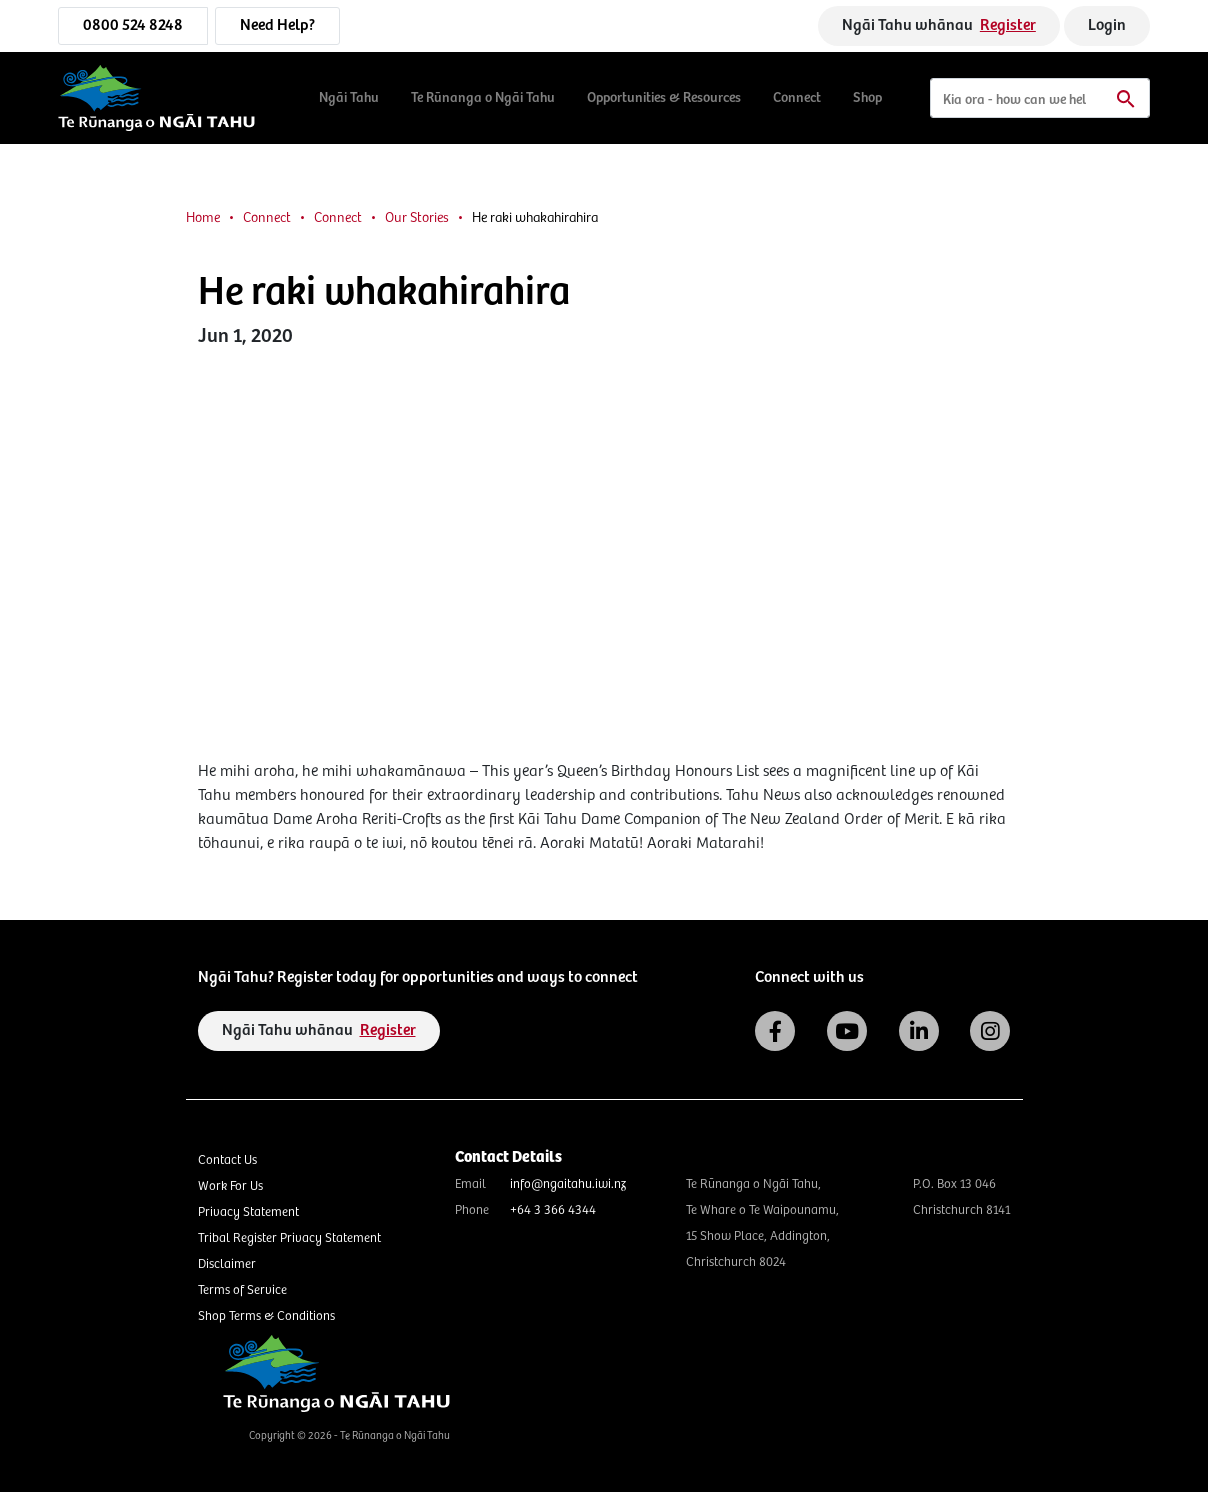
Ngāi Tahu (349, 98)
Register (1008, 25)
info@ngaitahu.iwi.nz (568, 1184)
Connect (797, 98)
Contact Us (227, 1160)
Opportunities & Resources (664, 98)
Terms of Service (242, 1290)
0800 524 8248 (133, 25)
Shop (867, 98)
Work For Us (230, 1186)
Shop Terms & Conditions (266, 1316)
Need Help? (277, 25)
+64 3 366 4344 (553, 1210)
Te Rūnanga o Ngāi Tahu (483, 98)
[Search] (1040, 98)
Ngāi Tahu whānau (939, 25)
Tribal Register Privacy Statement (289, 1238)
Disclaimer (227, 1264)
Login (1107, 25)
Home (203, 218)
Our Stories (417, 218)
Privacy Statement (248, 1212)
